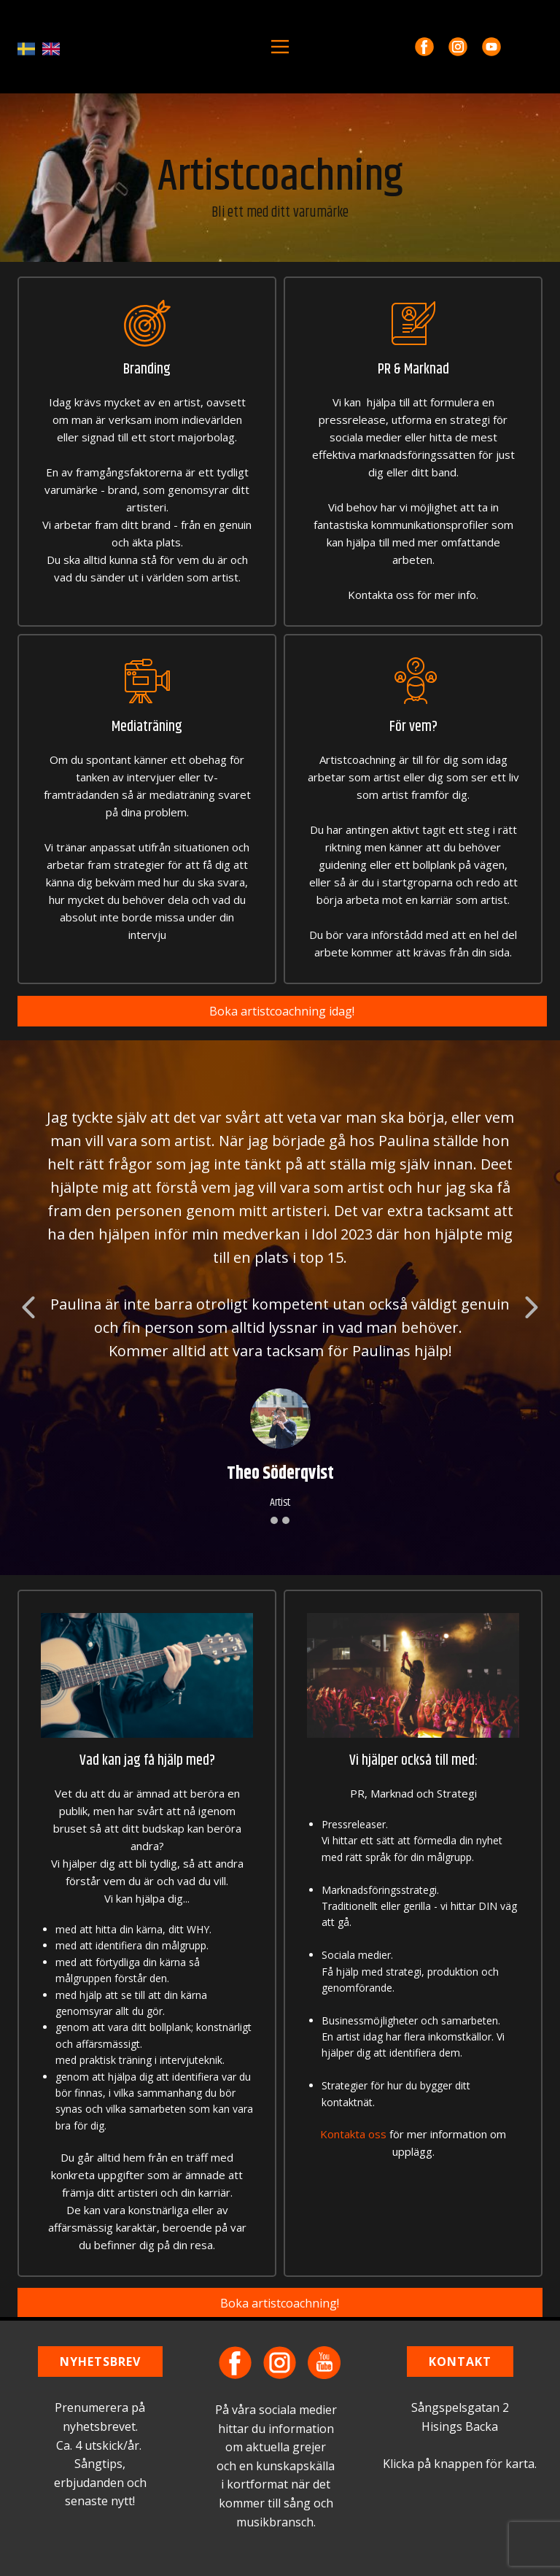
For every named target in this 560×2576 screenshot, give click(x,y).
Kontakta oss (353, 2134)
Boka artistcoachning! (279, 2303)
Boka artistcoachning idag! (281, 1011)
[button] (28, 1307)
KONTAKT (460, 2361)
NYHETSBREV (100, 2361)
